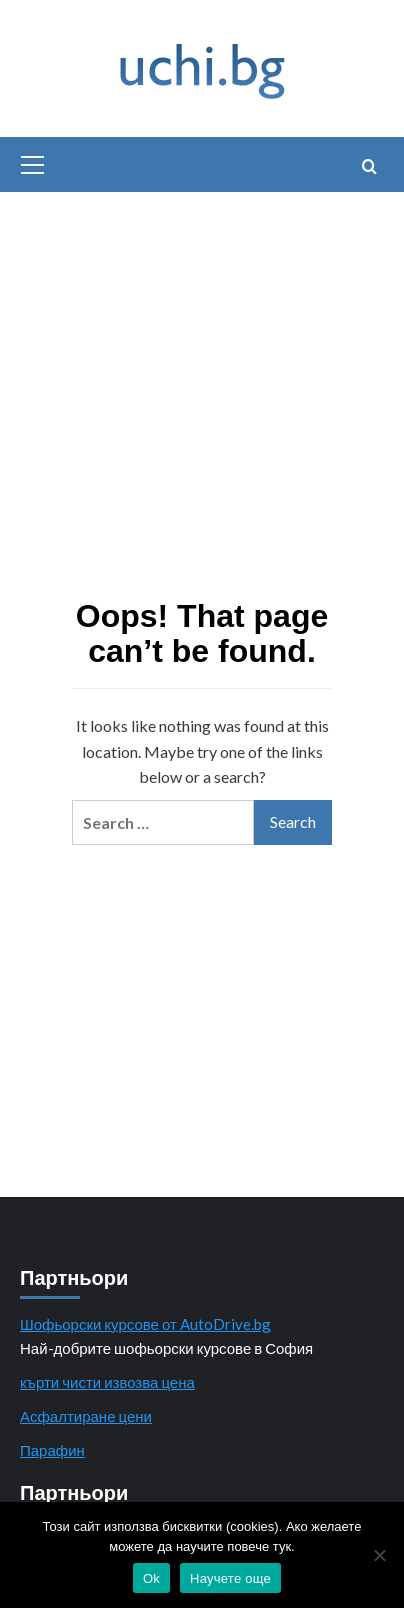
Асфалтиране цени (86, 1416)
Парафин (52, 1450)
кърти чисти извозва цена (107, 1382)
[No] (379, 1555)
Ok (151, 1578)
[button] (33, 162)
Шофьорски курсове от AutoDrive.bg (145, 1324)
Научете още (230, 1578)
